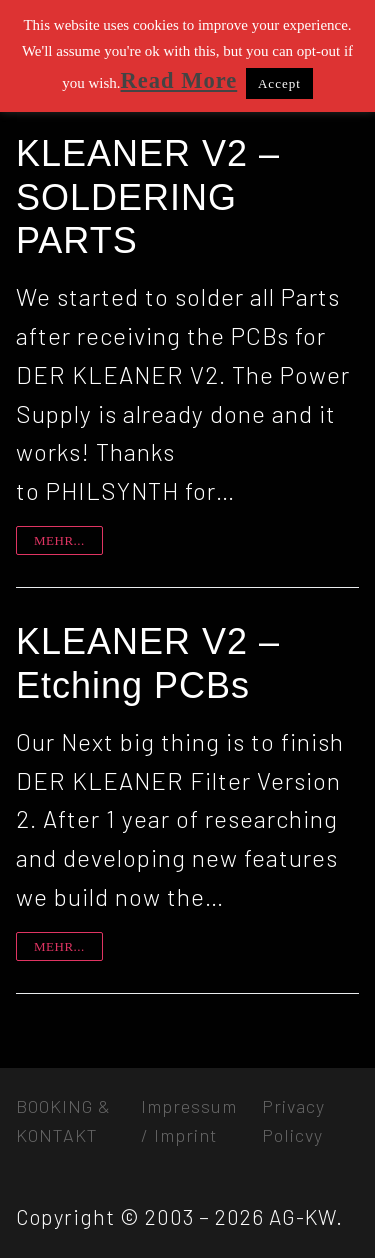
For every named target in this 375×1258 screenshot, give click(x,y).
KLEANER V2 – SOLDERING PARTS (148, 197)
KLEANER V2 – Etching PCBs (148, 663)
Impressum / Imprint (189, 1120)
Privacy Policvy (293, 1120)
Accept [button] (279, 83)
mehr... (59, 540)
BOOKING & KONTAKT (63, 1120)
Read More (179, 80)
